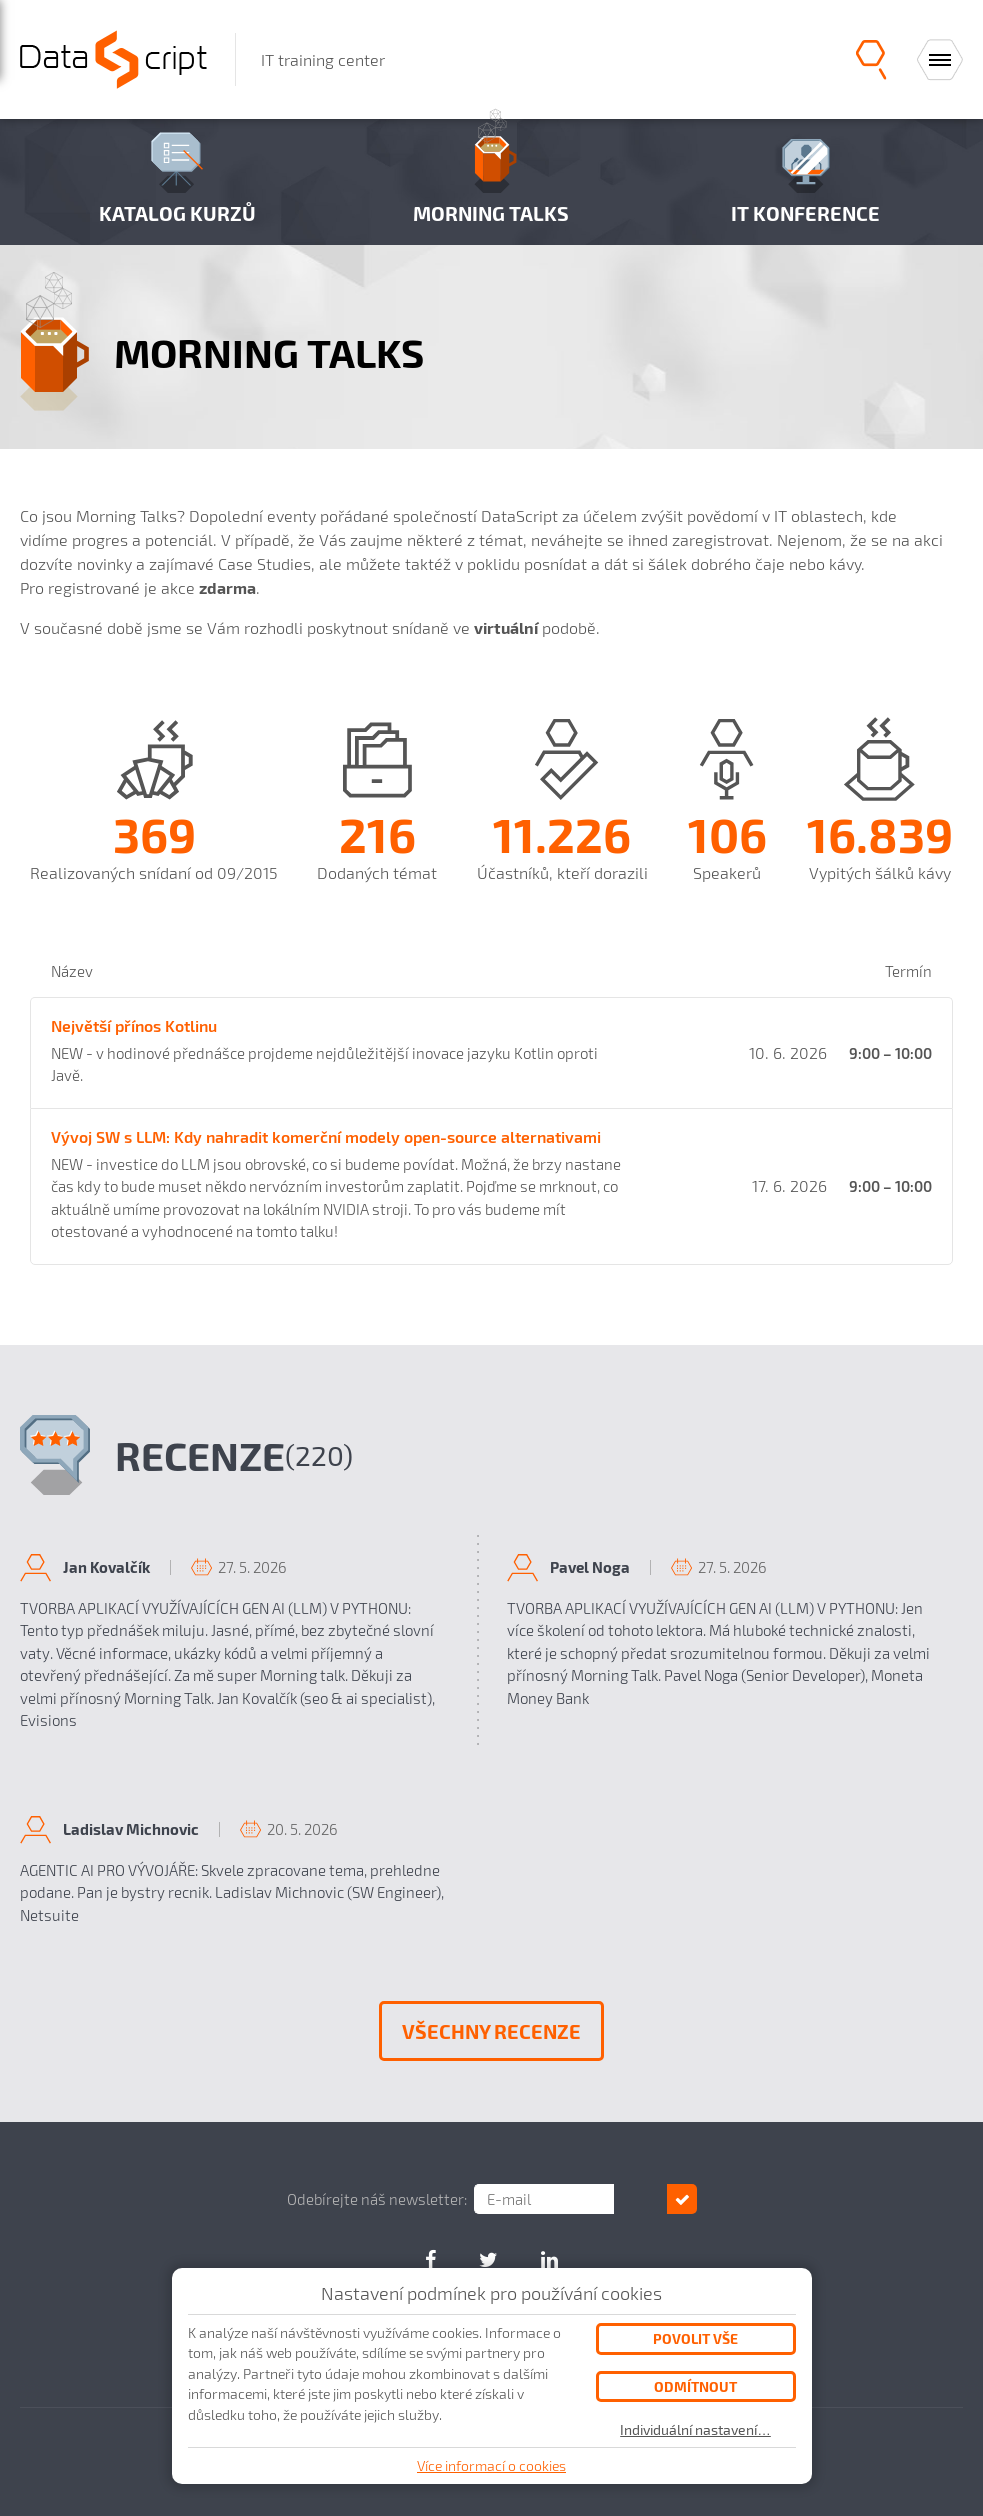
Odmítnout (695, 2386)
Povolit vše (695, 2338)
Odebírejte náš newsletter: (403, 2199)
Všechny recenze (491, 2031)
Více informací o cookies (491, 2465)
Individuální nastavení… (695, 2430)
